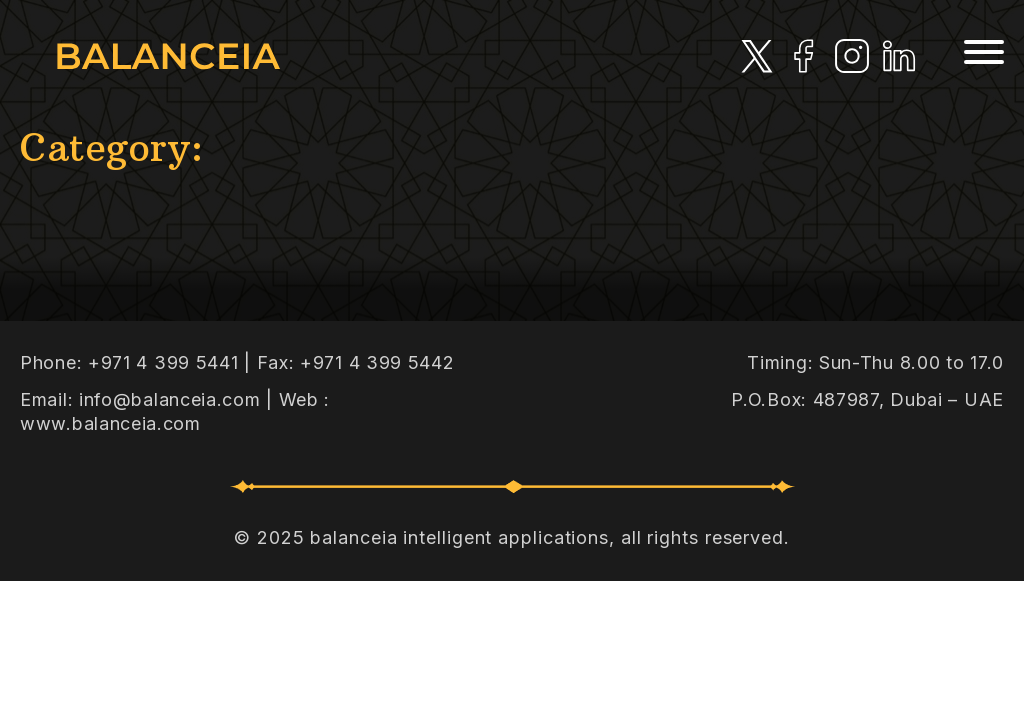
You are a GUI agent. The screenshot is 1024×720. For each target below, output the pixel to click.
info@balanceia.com (170, 399)
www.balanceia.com (110, 423)
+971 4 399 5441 (163, 362)
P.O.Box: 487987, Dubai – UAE (867, 399)
